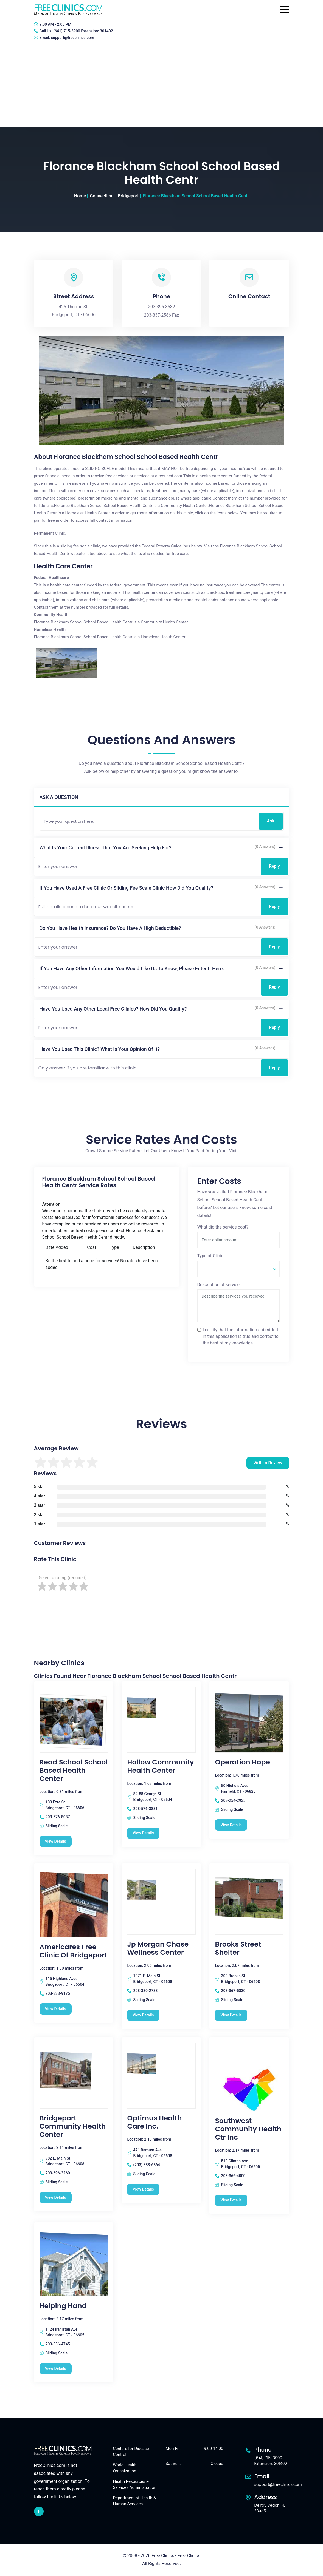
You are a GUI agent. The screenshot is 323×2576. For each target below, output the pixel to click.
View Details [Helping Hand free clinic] (55, 2368)
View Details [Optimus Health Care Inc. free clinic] (143, 2189)
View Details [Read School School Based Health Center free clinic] (55, 1841)
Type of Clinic (210, 1255)
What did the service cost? (223, 1227)
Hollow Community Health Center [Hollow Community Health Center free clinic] (160, 1766)
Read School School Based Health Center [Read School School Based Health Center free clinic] (74, 1770)
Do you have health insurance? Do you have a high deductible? (110, 928)
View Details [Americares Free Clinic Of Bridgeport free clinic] (55, 2009)
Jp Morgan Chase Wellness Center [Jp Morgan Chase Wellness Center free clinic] (158, 1948)
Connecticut (102, 195)
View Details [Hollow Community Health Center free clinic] (143, 1833)
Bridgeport (128, 195)
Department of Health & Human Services (134, 2501)
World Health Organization (125, 2468)
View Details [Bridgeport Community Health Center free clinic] (55, 2197)
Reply (274, 866)
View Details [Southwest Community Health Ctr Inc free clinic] (230, 2200)
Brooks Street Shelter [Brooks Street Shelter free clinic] (238, 1948)
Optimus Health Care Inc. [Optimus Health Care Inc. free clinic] (154, 2122)
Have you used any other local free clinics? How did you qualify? (113, 1009)
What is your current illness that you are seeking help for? (106, 847)
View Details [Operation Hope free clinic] (230, 1825)
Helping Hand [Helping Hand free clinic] (63, 2306)
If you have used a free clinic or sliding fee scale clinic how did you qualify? (127, 888)
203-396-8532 (161, 306)
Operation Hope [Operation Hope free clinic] (242, 1762)
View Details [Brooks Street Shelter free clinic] (230, 2015)
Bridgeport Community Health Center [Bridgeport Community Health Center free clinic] (73, 2126)
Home (80, 195)
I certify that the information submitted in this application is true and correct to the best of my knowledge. (241, 1336)
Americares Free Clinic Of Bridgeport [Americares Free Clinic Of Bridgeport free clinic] (73, 1951)
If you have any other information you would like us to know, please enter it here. (132, 968)
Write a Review (267, 1462)
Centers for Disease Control (131, 2451)
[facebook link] (39, 2511)
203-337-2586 (157, 315)
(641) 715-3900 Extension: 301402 (83, 31)
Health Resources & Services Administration (134, 2484)
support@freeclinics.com (72, 37)
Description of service (218, 1284)
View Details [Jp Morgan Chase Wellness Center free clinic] (143, 2015)
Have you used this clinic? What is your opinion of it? (100, 1049)
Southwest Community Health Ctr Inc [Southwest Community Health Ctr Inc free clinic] (248, 2129)
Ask (270, 821)
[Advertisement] (161, 85)
